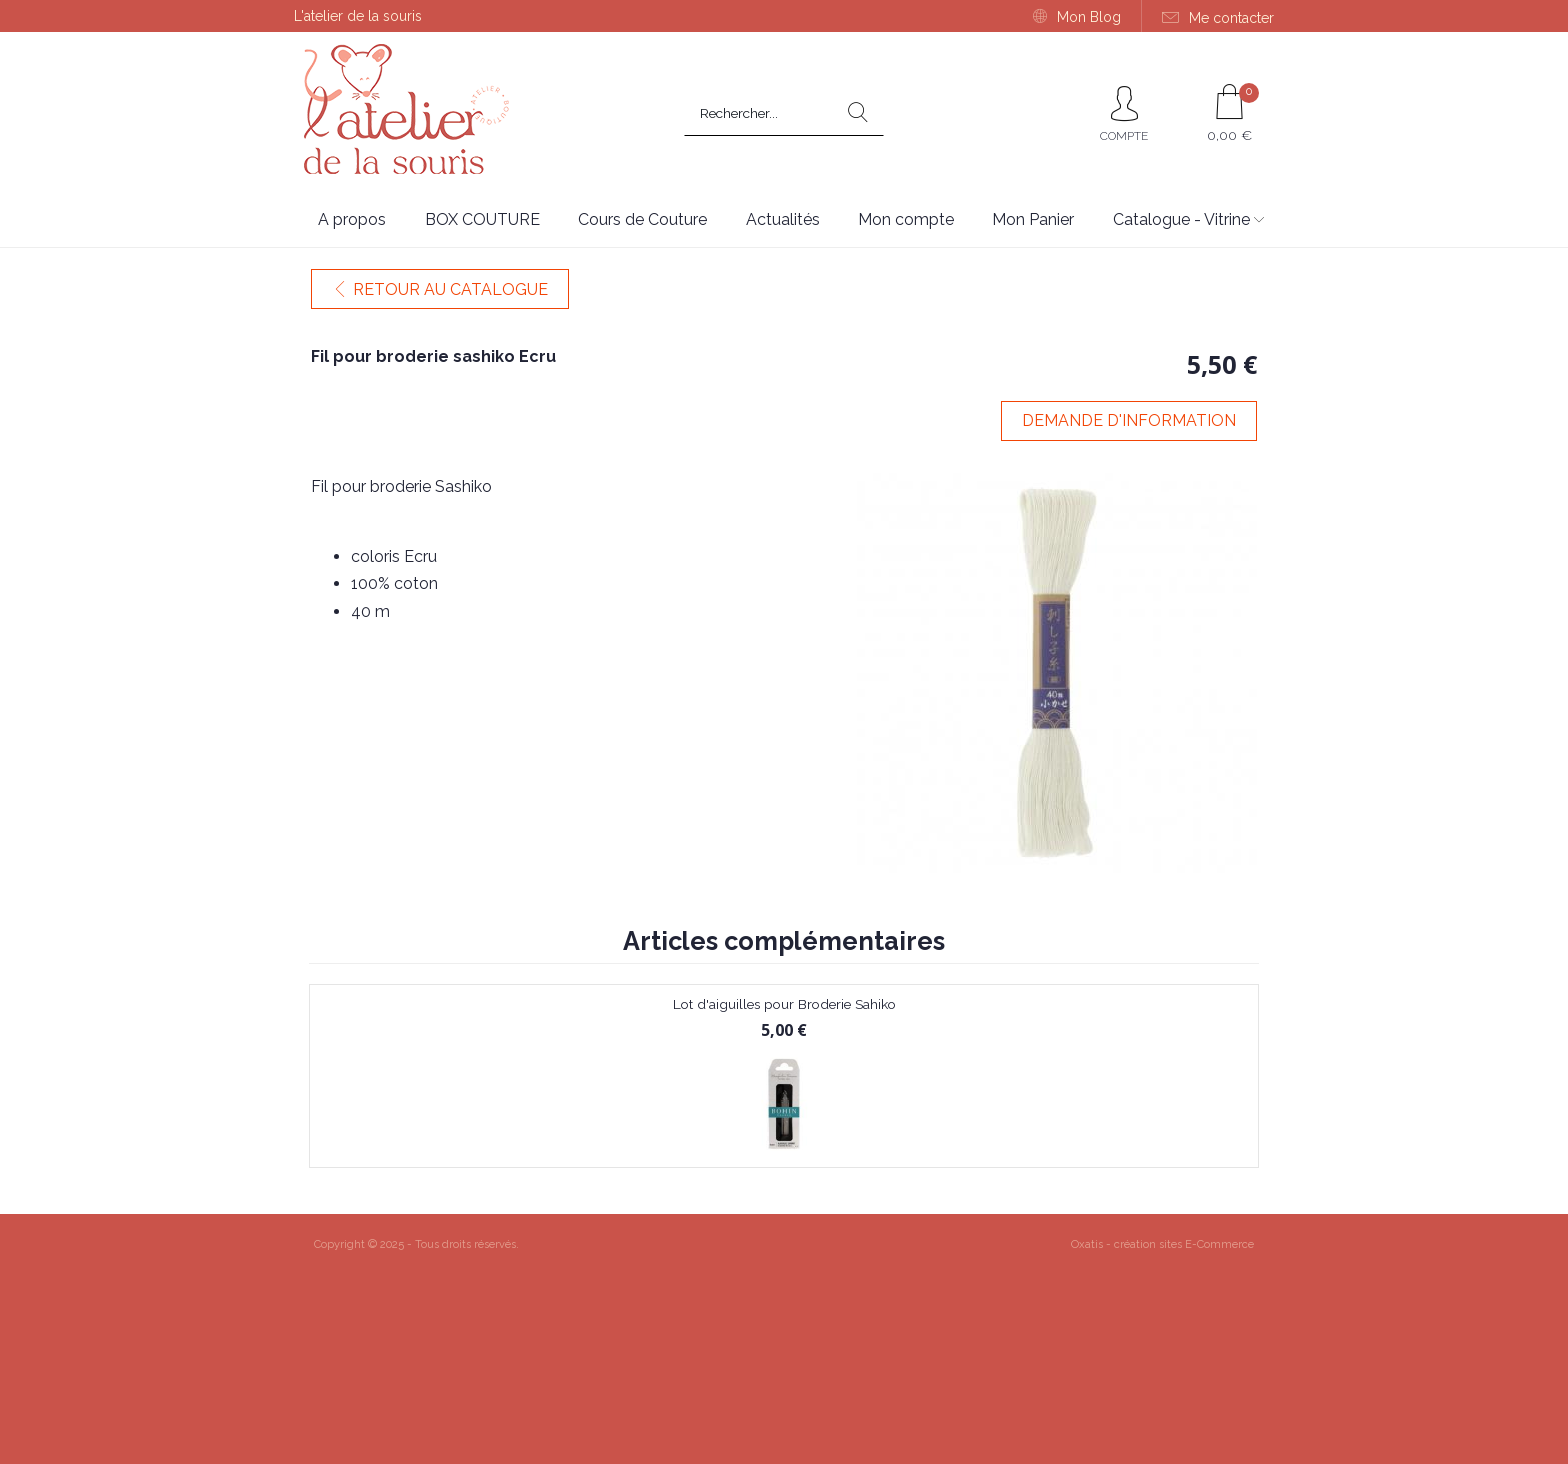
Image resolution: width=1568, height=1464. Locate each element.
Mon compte (906, 219)
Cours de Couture (642, 219)
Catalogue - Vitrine (1181, 219)
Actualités (783, 219)
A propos (352, 219)
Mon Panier (1033, 219)
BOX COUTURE (482, 219)
